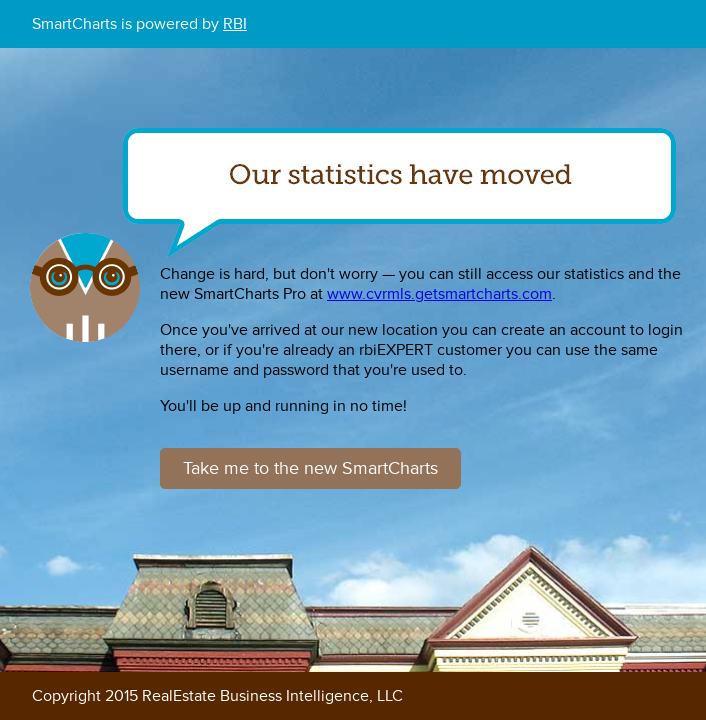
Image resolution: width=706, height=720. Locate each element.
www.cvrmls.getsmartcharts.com (439, 294)
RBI (235, 24)
